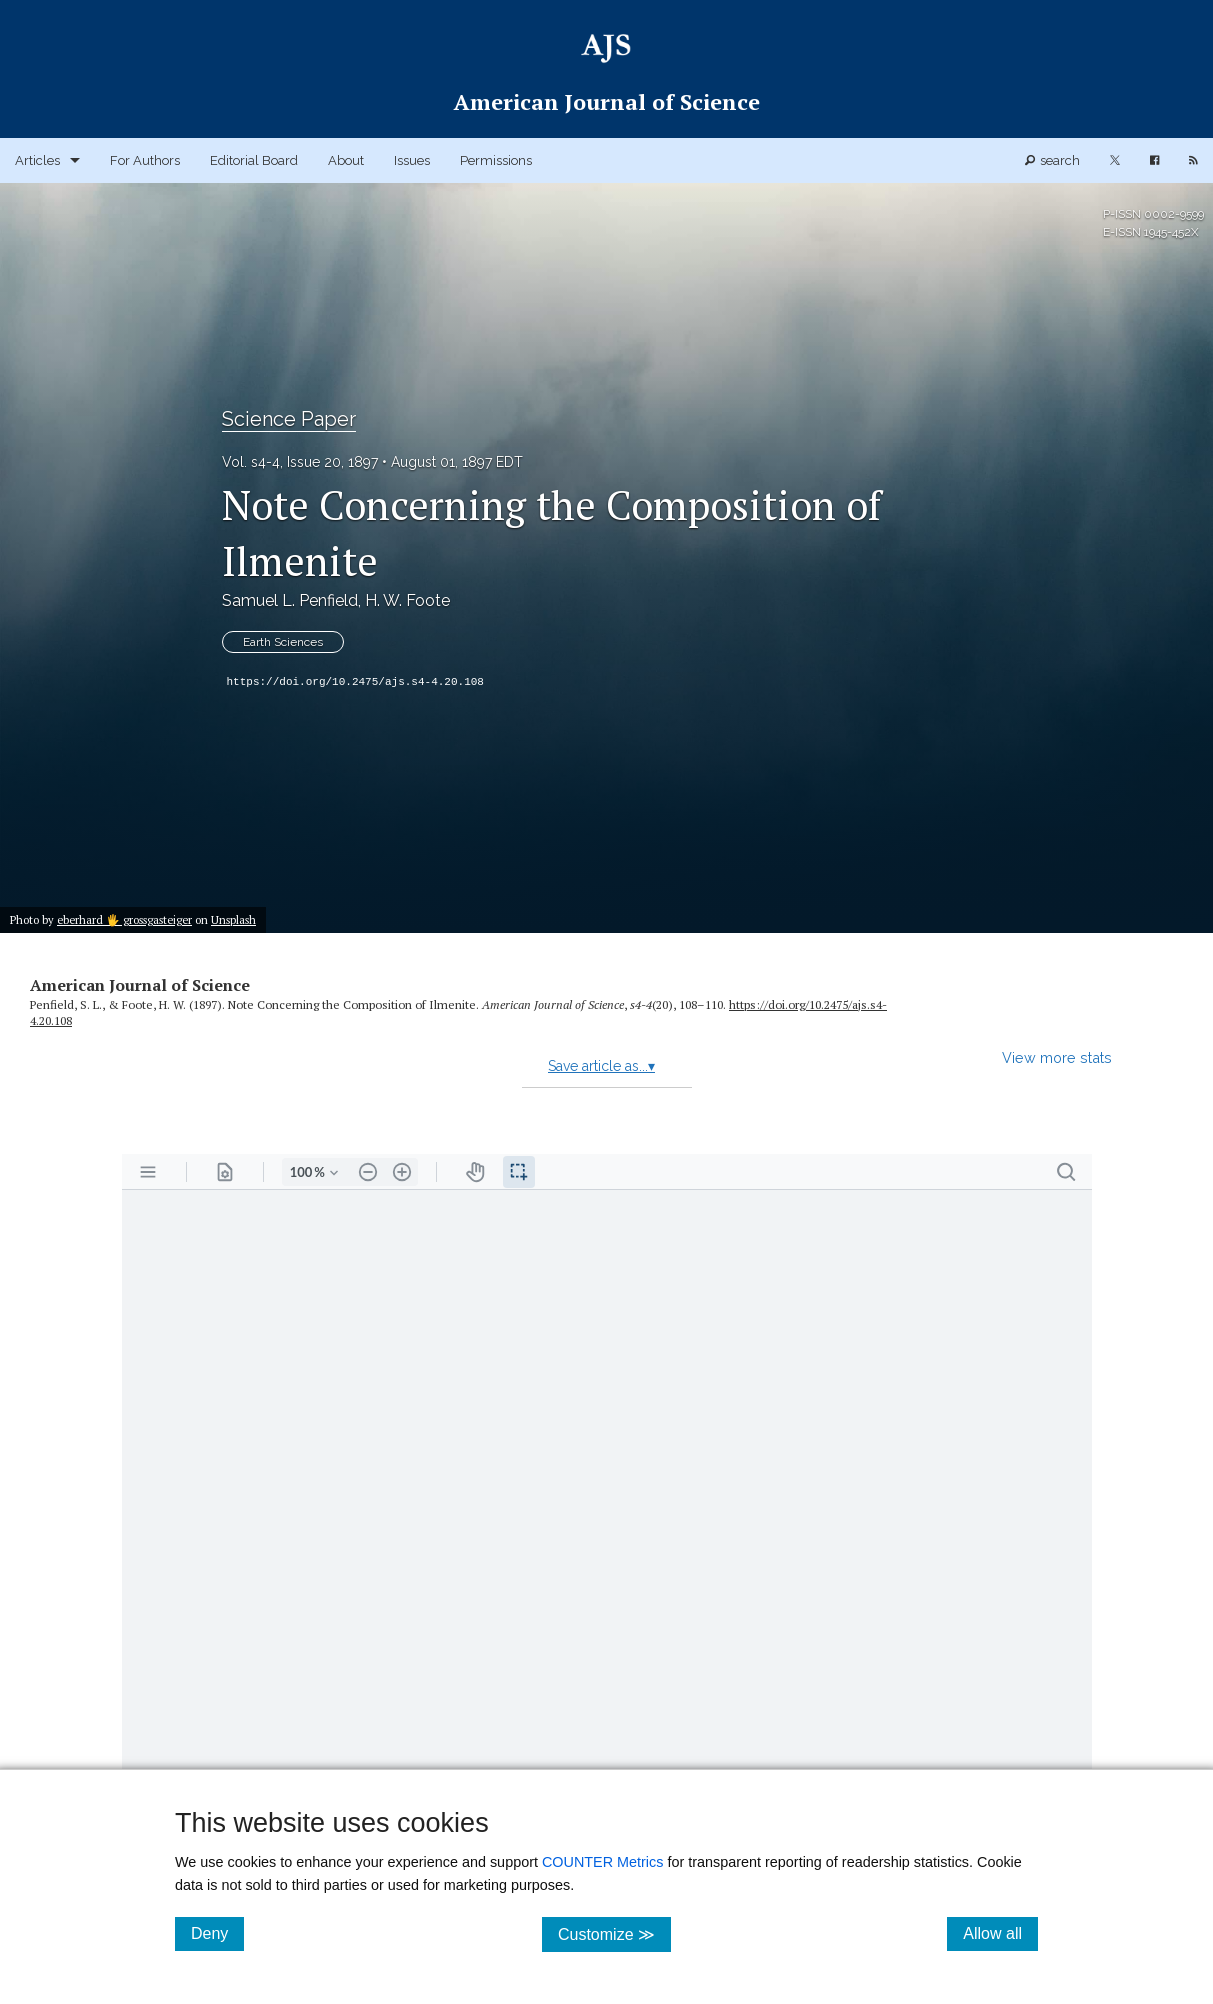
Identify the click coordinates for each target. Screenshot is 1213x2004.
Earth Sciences (283, 642)
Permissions (496, 160)
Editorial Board (254, 160)
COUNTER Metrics (603, 1862)
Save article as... (601, 1066)
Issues (412, 160)
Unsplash (233, 919)
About (346, 160)
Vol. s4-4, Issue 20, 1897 (300, 462)
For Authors (145, 160)
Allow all (1000, 1933)
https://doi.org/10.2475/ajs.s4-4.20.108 (355, 682)
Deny (217, 1933)
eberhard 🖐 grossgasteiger (124, 919)
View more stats (1057, 1057)
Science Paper (289, 419)
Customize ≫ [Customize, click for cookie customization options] (614, 1933)
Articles (37, 160)
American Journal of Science (140, 985)
